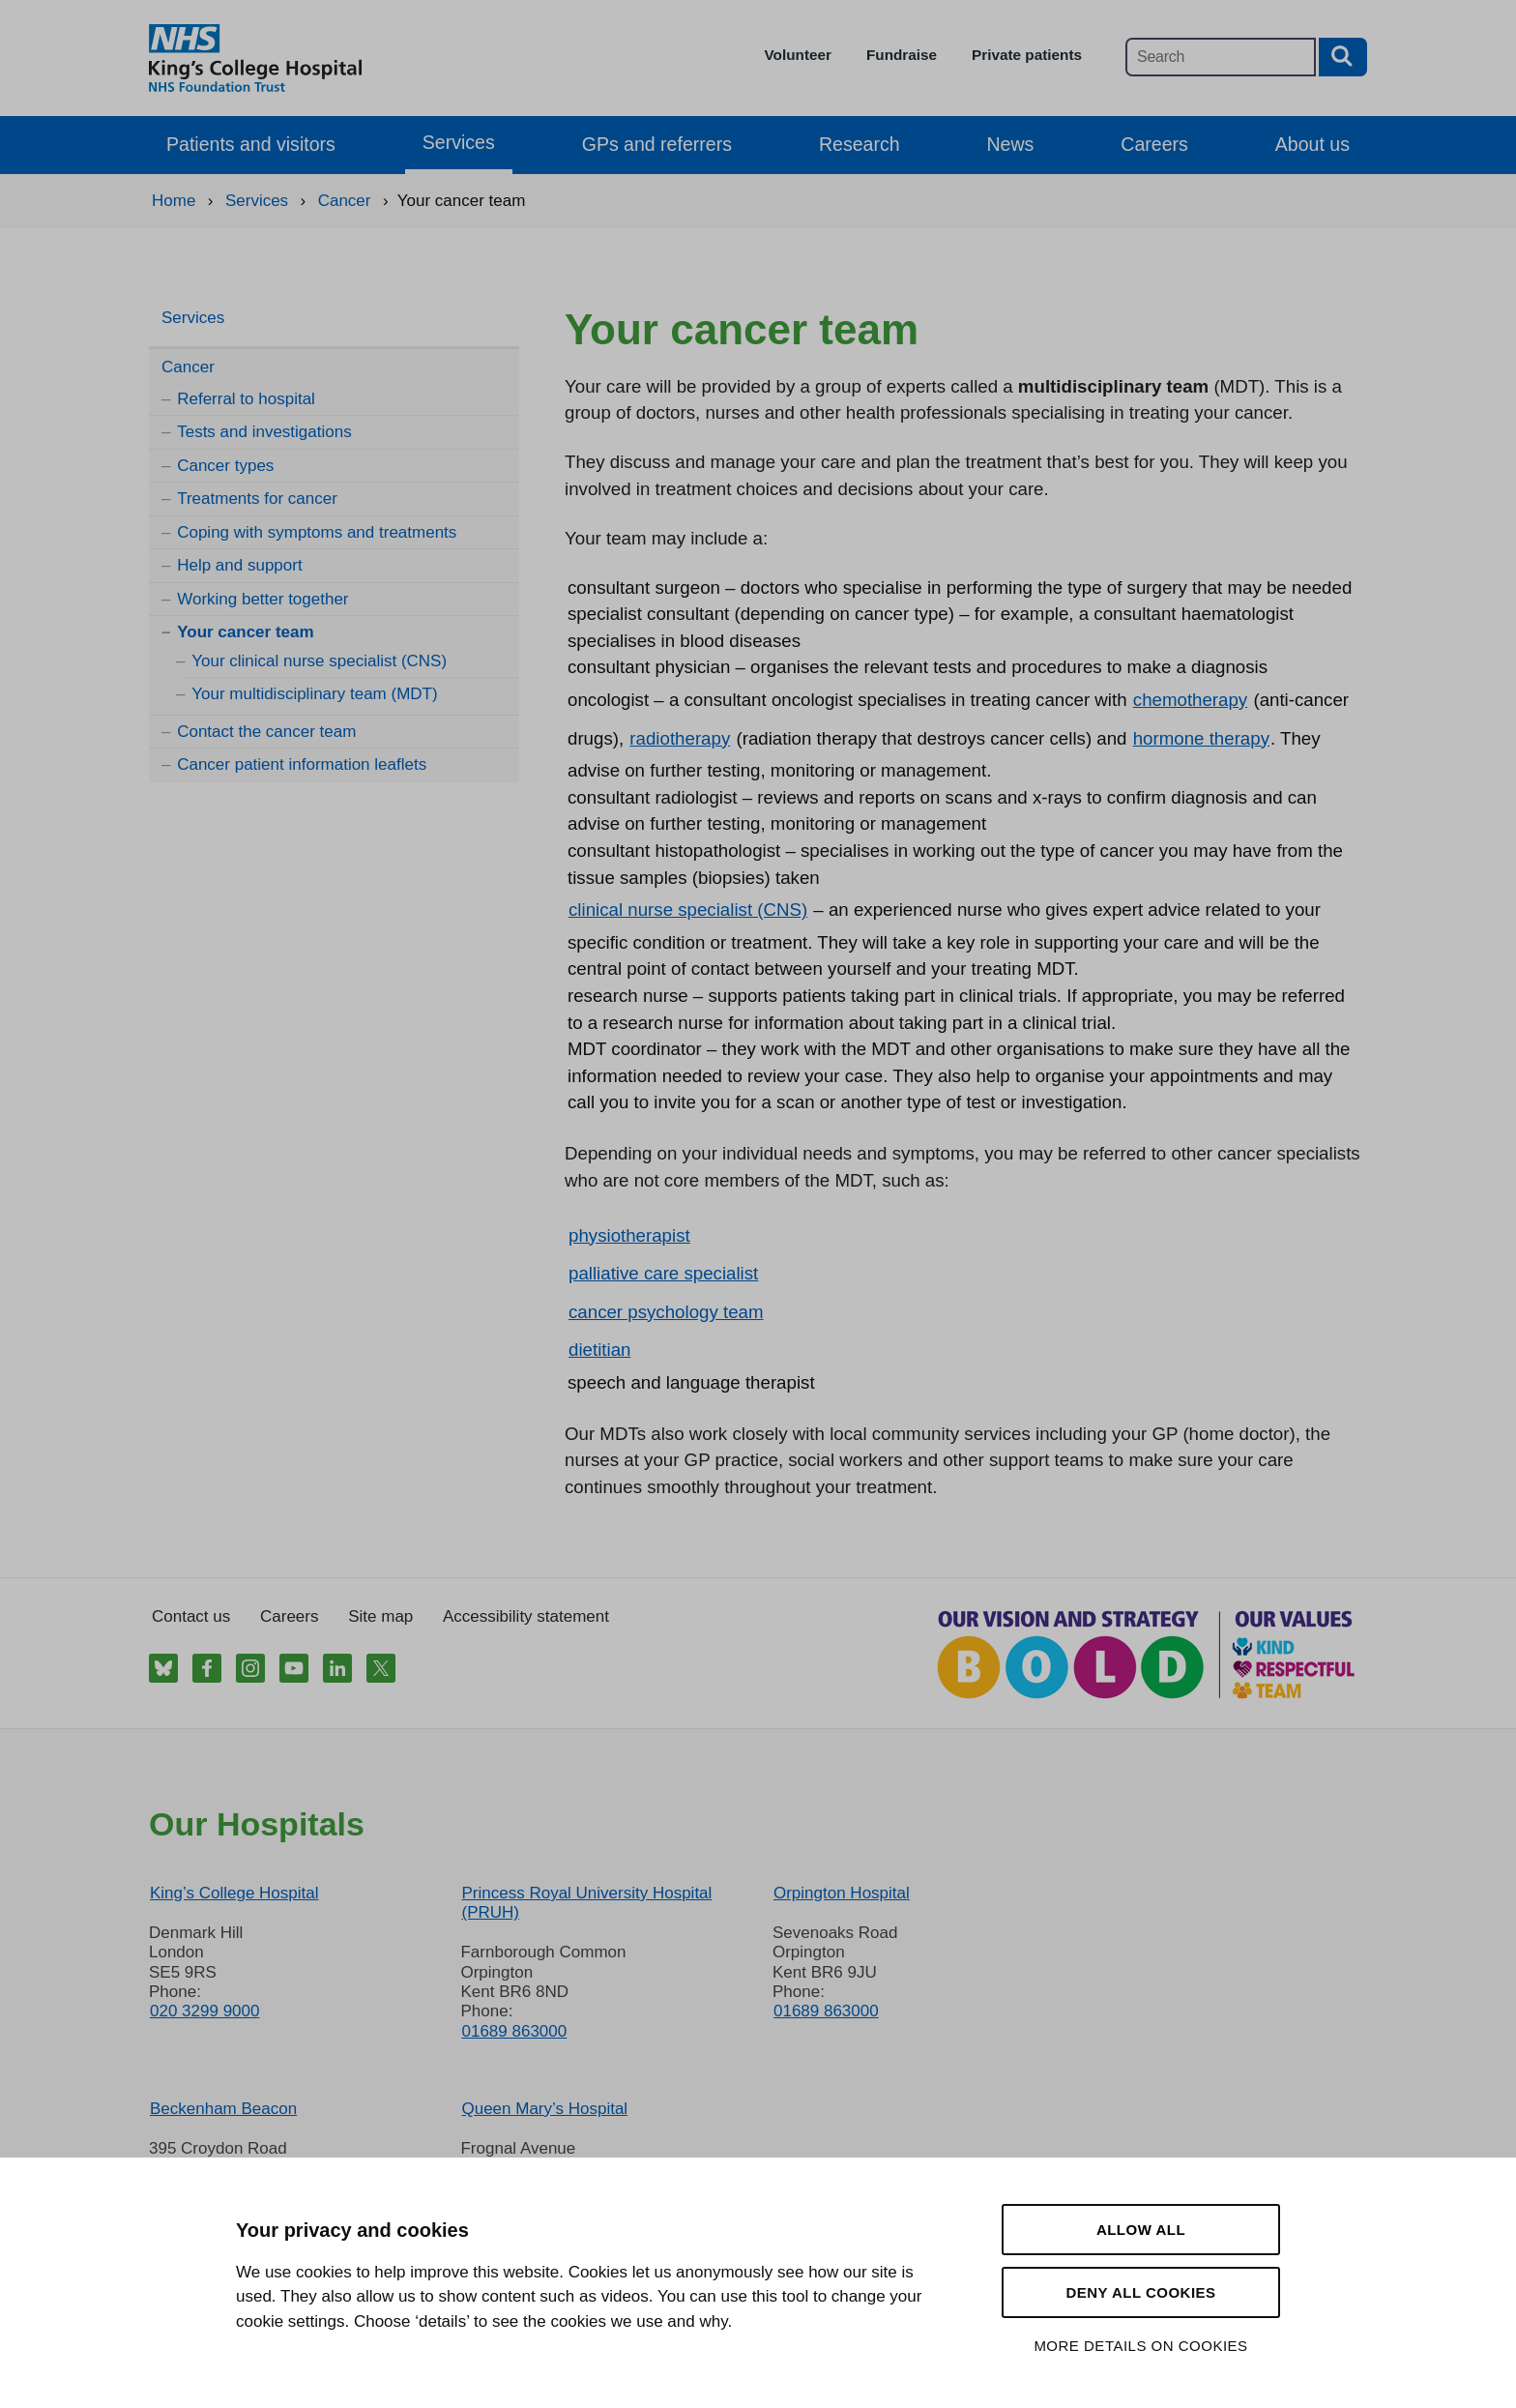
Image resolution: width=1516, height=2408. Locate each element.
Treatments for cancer (257, 498)
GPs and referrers (657, 144)
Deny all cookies (1140, 2292)
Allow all (1140, 2229)
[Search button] (1343, 57)
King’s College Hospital (234, 1893)
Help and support (239, 565)
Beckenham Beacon (223, 2109)
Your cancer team (245, 632)
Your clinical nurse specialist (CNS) (319, 661)
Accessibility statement (526, 1616)
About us (1312, 144)
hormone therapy (1201, 738)
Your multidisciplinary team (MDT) (314, 694)
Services (459, 142)
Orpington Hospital (841, 1893)
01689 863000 (514, 2031)
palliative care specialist (663, 1273)
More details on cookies (1140, 2345)
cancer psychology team (666, 1312)
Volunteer (798, 54)
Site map (380, 1616)
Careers (1154, 144)
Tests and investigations (264, 432)
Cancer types (225, 465)
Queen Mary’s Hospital (544, 2109)
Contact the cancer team (266, 731)
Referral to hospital (246, 399)
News (1011, 144)
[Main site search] (1220, 57)
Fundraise (901, 54)
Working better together (262, 599)
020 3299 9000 (204, 2011)
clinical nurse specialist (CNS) (687, 909)
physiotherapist (629, 1235)
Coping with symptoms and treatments (316, 532)
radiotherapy (679, 738)
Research (859, 144)
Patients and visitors (250, 144)
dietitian (599, 1349)
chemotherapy (1190, 700)
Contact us (191, 1616)
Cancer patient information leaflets (301, 764)
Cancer (188, 367)
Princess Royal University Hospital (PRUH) (586, 1903)
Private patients (1027, 54)
